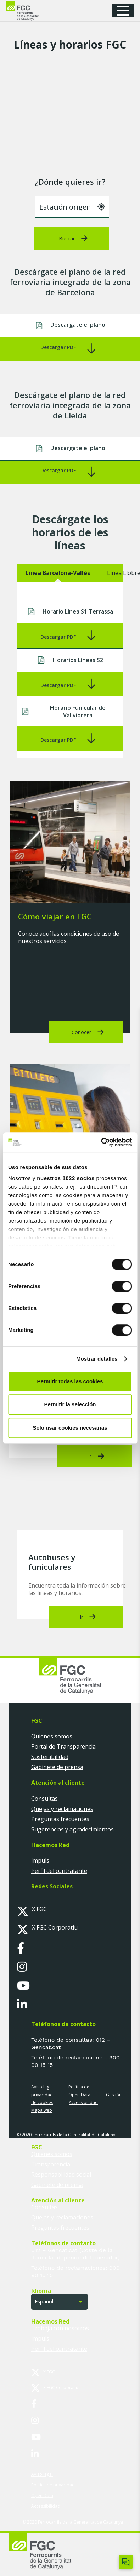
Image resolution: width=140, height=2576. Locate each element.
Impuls (40, 1860)
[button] (125, 10)
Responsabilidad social (61, 2174)
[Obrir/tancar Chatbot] (126, 2562)
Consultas (44, 1798)
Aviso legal (42, 2087)
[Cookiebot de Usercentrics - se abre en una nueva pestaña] (101, 1142)
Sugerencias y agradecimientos (72, 1829)
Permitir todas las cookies (70, 1381)
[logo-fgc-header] (28, 11)
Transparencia (50, 2164)
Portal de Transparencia (63, 1746)
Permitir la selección (70, 1404)
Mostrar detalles (97, 1359)
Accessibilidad (83, 2102)
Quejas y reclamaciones (62, 1809)
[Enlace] (70, 349)
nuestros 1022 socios (66, 1178)
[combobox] (72, 206)
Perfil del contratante (59, 1871)
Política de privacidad (53, 2485)
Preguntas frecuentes (60, 1819)
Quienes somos (51, 1736)
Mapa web (41, 2110)
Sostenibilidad (49, 1757)
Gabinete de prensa (57, 1767)
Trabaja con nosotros (60, 2328)
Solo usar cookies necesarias (70, 1428)
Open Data (79, 2095)
